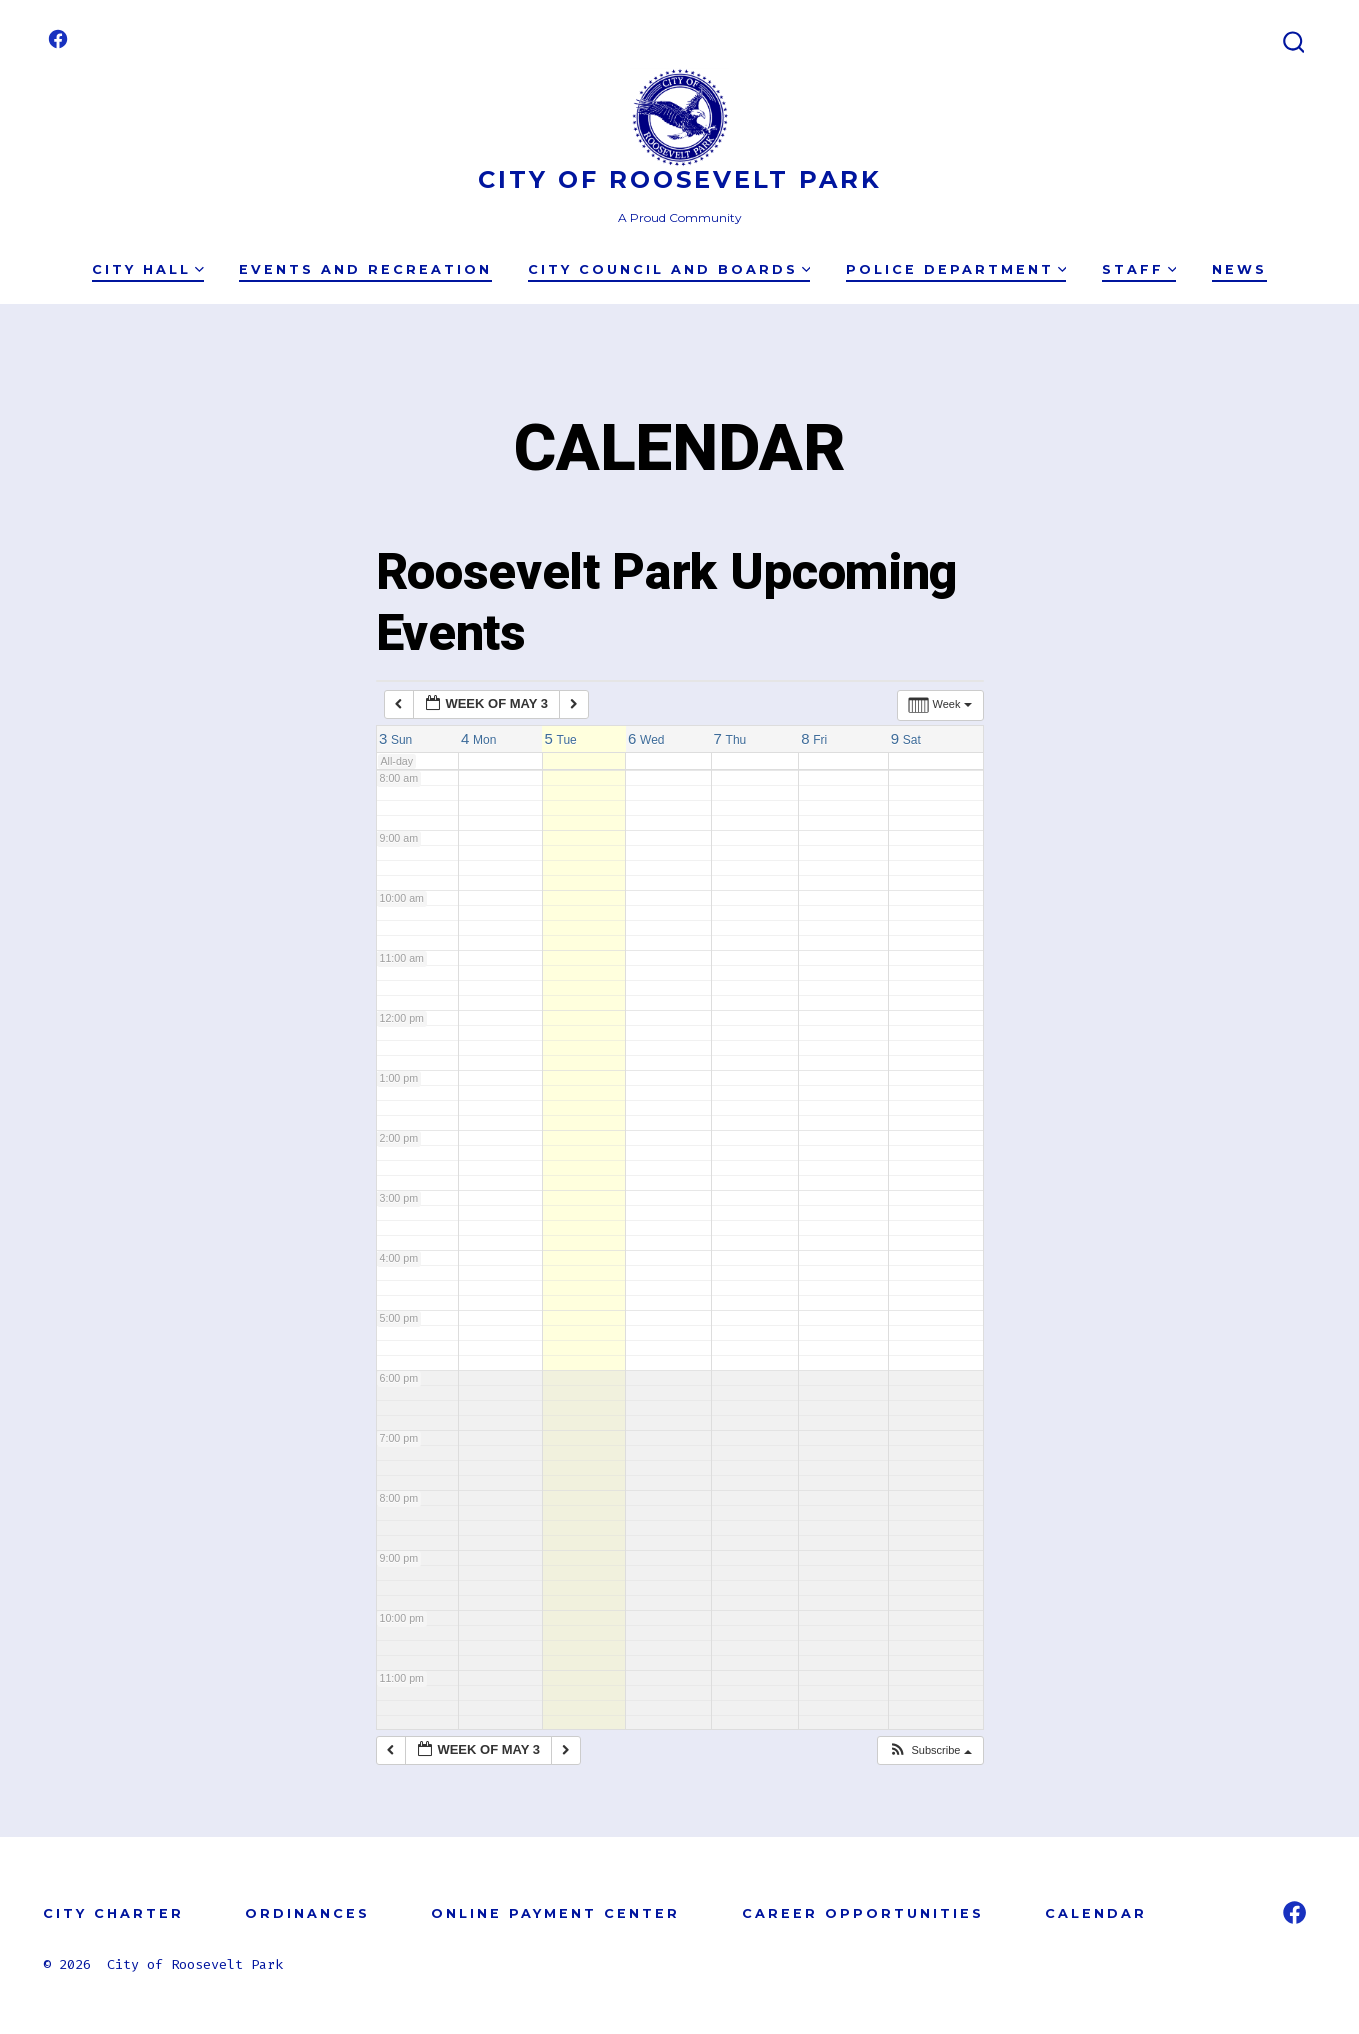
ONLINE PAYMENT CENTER (555, 1913)
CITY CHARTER (113, 1913)
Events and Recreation (365, 269)
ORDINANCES (307, 1913)
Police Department (956, 269)
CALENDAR (1096, 1913)
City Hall (148, 269)
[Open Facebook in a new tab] (58, 39)
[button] (929, 1750)
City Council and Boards (669, 269)
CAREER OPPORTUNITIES (863, 1913)
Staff (1139, 269)
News (1239, 269)
